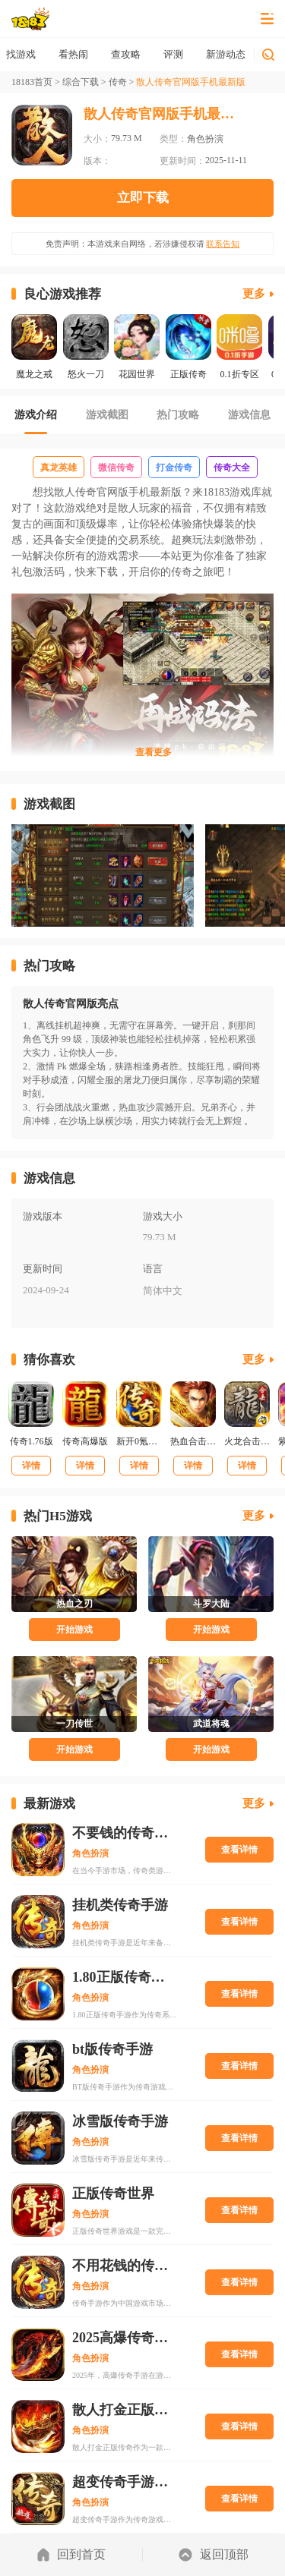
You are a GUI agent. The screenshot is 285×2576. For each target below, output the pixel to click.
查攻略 (173, 54)
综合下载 (80, 82)
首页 (21, 54)
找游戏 (69, 54)
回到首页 (71, 2555)
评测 (221, 54)
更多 (253, 294)
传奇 (118, 82)
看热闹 (121, 54)
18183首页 (31, 82)
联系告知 (222, 243)
